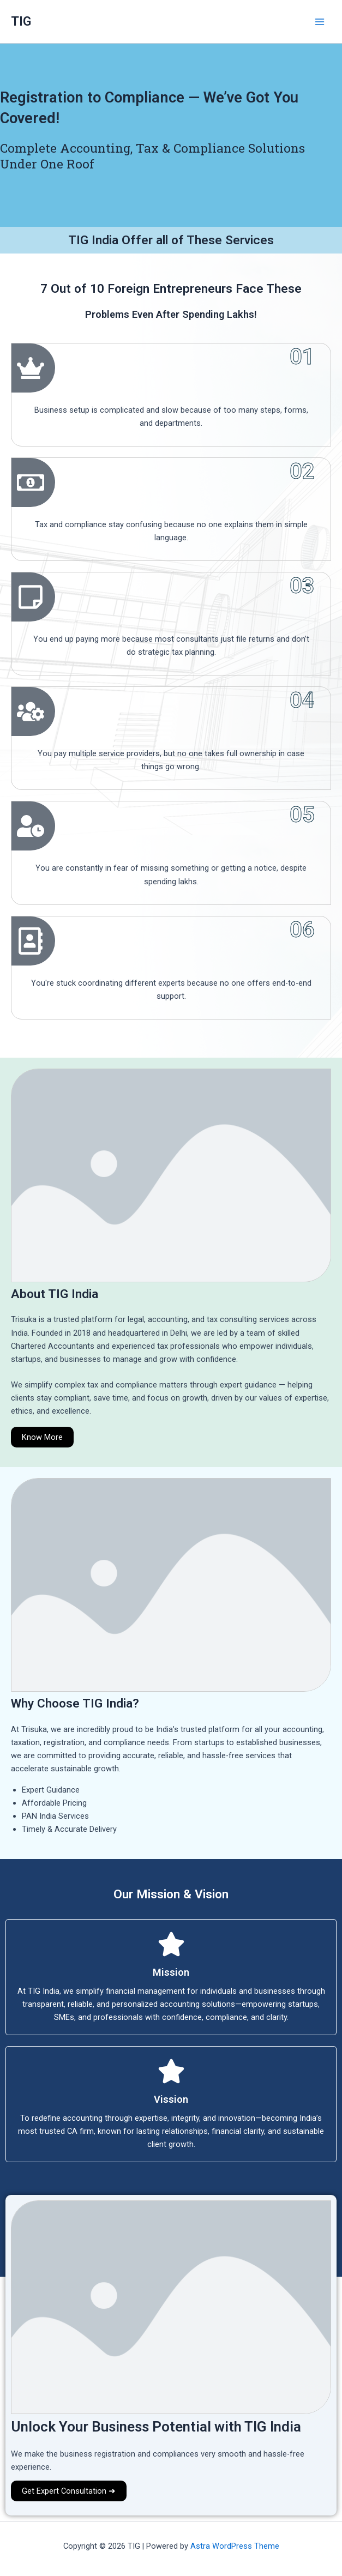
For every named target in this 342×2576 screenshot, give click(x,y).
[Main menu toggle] (319, 21)
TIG (21, 21)
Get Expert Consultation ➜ (69, 2491)
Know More (42, 1437)
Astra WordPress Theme (234, 2546)
